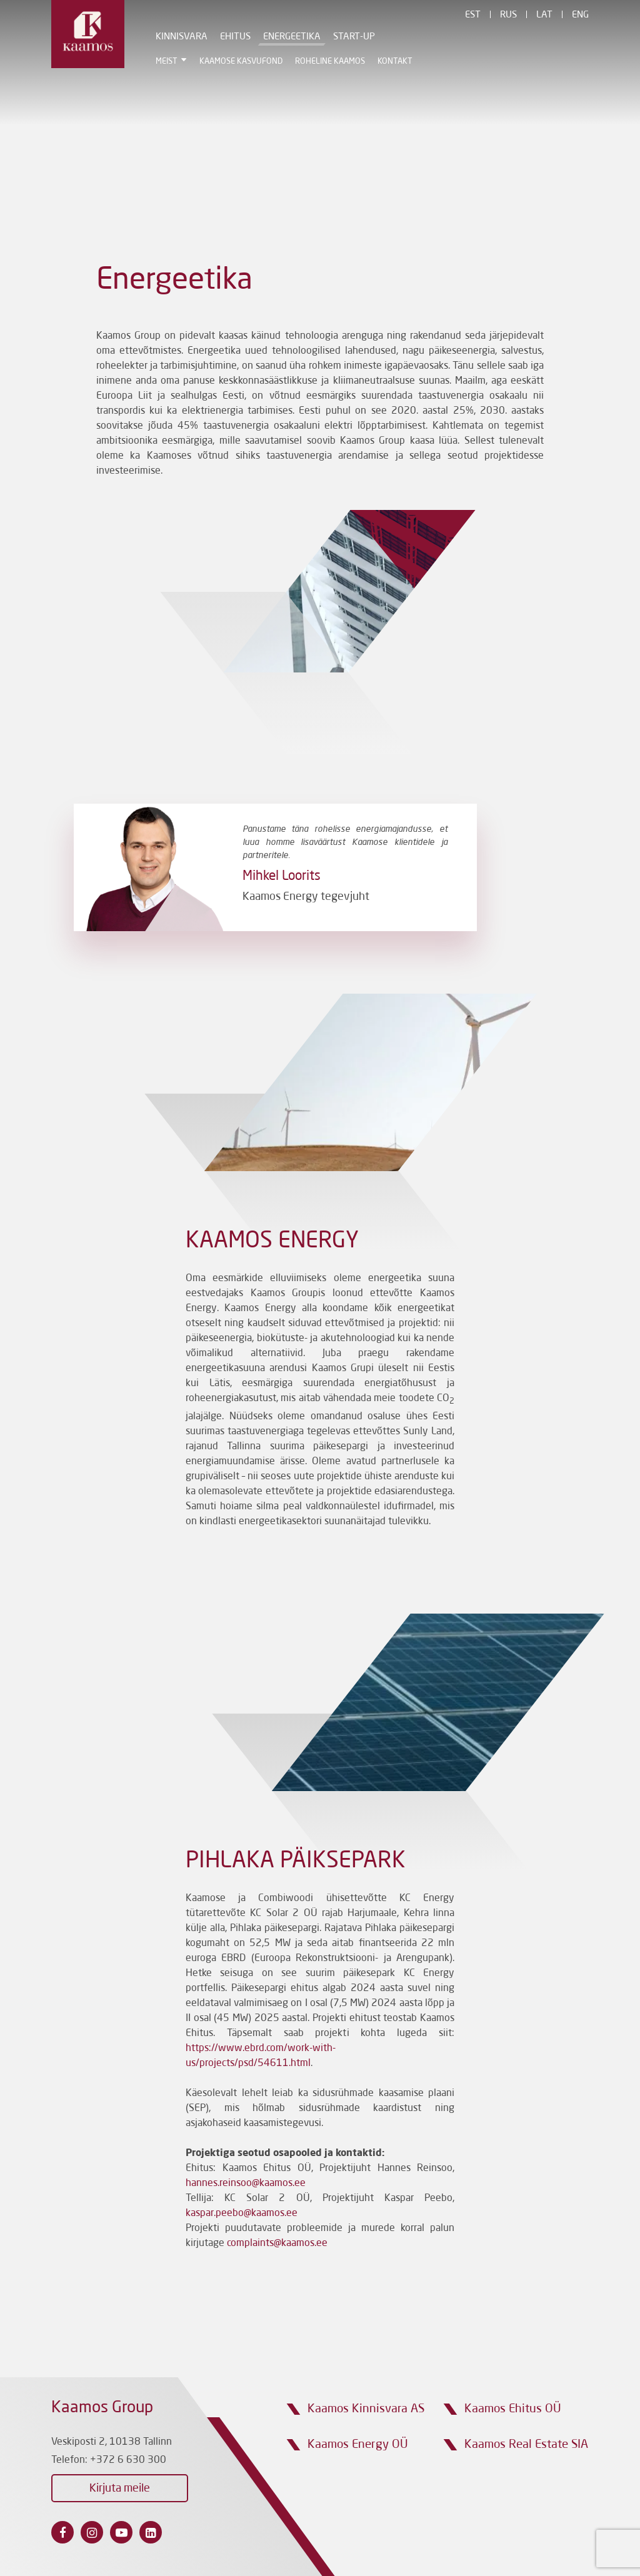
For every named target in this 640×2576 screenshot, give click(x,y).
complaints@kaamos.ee (277, 2244)
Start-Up (345, 37)
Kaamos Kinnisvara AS (366, 2409)
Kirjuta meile (119, 2488)
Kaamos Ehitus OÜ (512, 2409)
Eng (580, 15)
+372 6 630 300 (128, 2460)
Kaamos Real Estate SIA (526, 2444)
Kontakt (386, 61)
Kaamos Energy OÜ (358, 2444)
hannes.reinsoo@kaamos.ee (246, 2184)
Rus (508, 15)
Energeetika (283, 37)
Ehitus (226, 37)
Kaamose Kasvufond (232, 61)
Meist (158, 61)
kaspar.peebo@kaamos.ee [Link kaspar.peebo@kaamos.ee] (242, 2214)
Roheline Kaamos (321, 61)
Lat (544, 15)
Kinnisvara (173, 37)
